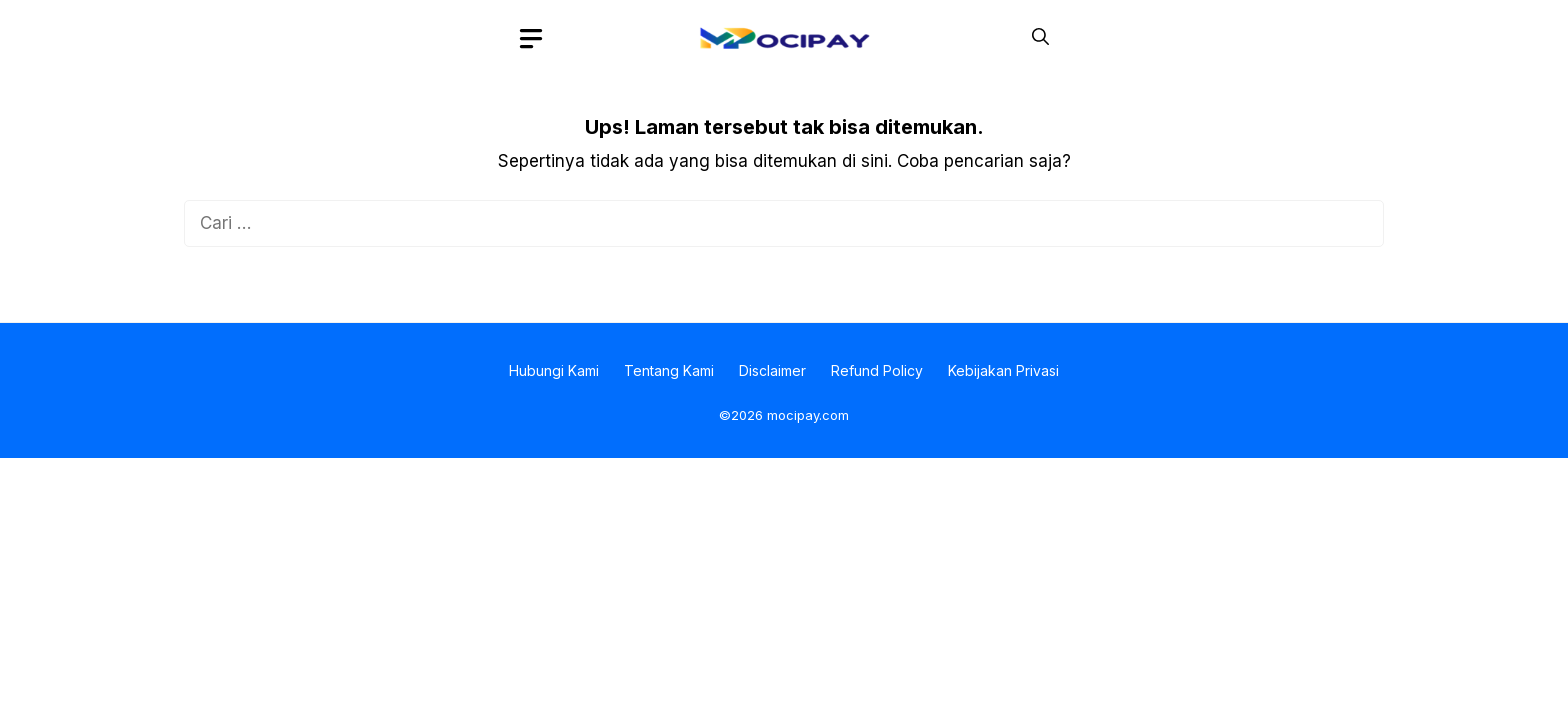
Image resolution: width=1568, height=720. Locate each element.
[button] (1040, 37)
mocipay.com (808, 415)
